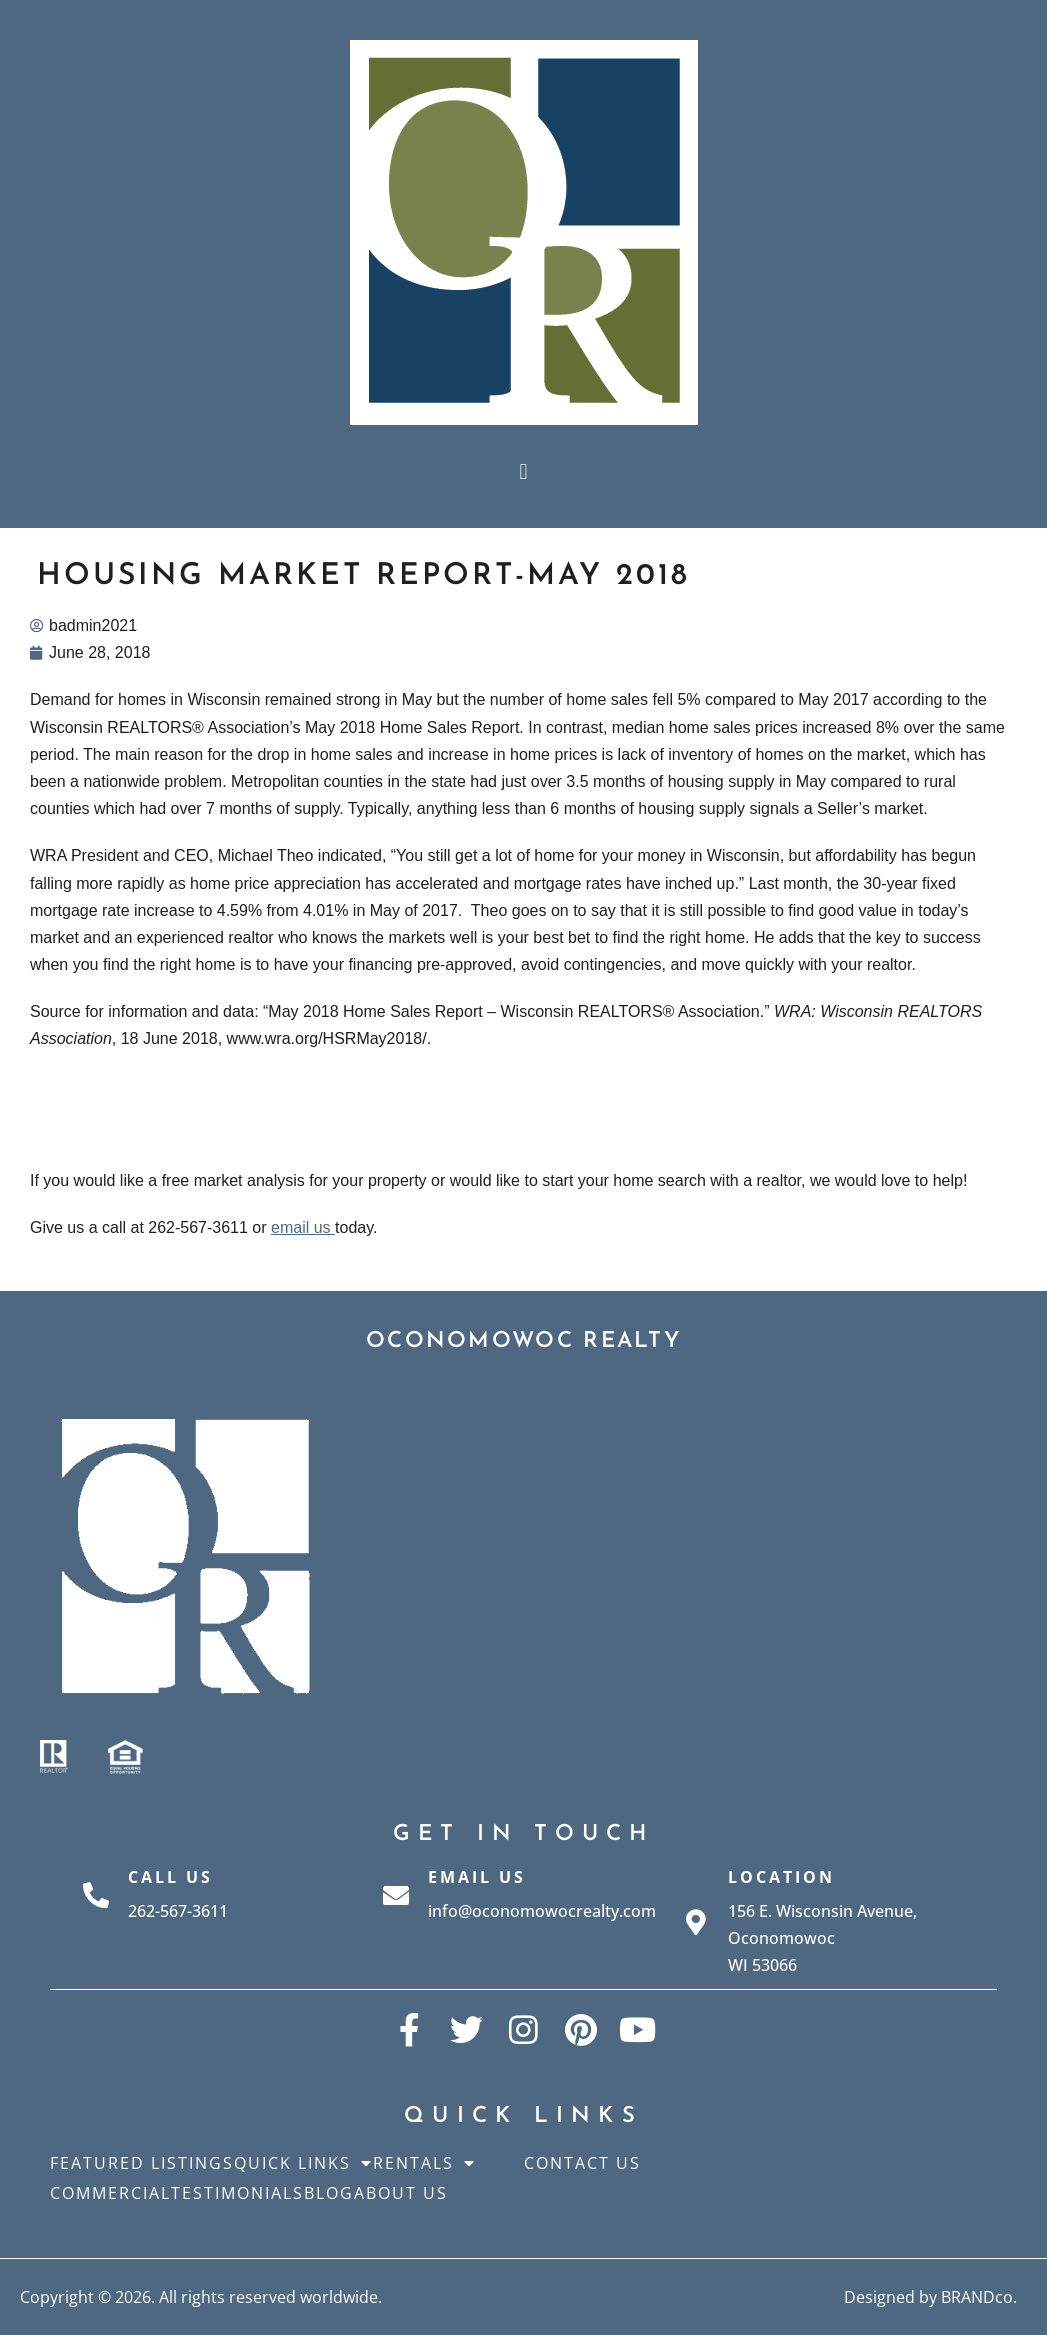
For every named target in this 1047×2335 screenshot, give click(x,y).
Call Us (170, 1877)
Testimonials (237, 2193)
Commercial (110, 2193)
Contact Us (582, 2163)
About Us (401, 2193)
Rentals (424, 2163)
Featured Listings (142, 2163)
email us (303, 1227)
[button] (523, 471)
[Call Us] (96, 1895)
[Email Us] (396, 1895)
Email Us (477, 1877)
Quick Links (303, 2163)
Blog (329, 2193)
